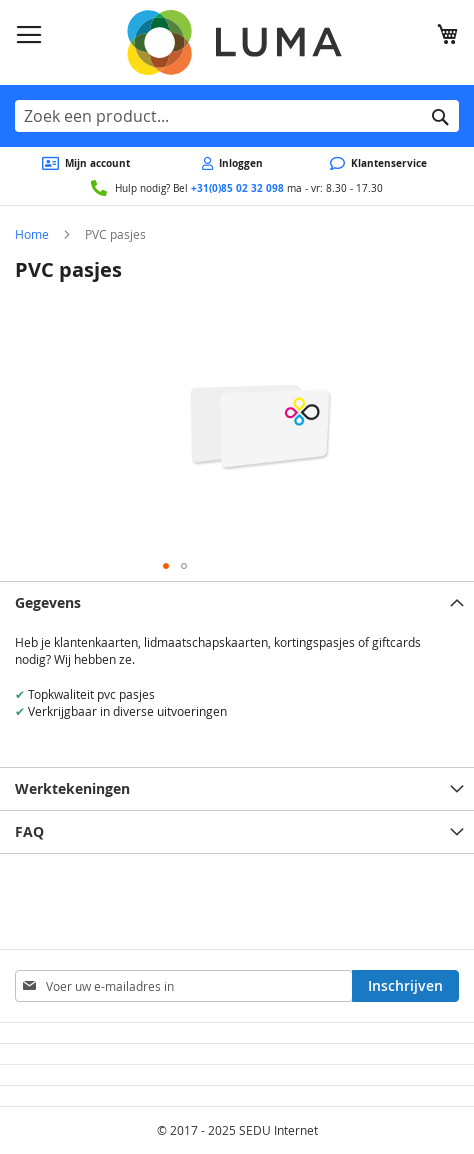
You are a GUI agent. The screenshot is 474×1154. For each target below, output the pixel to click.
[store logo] (237, 42)
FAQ (29, 831)
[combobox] (237, 116)
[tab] (237, 602)
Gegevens (48, 602)
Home (32, 234)
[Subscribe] (405, 986)
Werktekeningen (72, 788)
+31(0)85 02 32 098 (237, 188)
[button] (166, 566)
